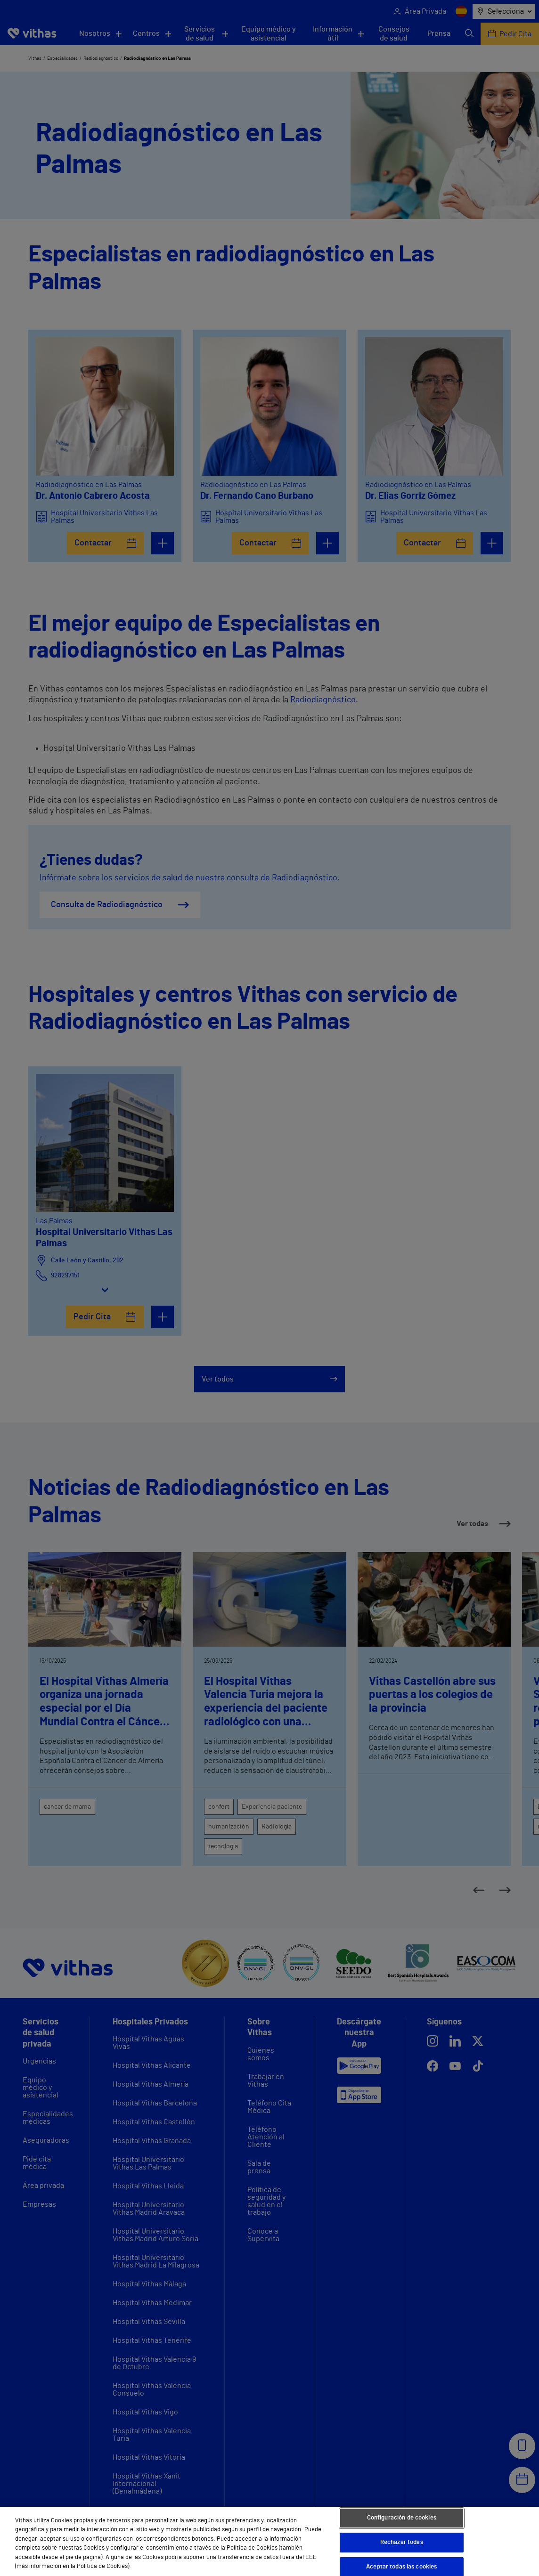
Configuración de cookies (401, 2518)
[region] (269, 2541)
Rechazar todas (401, 2542)
